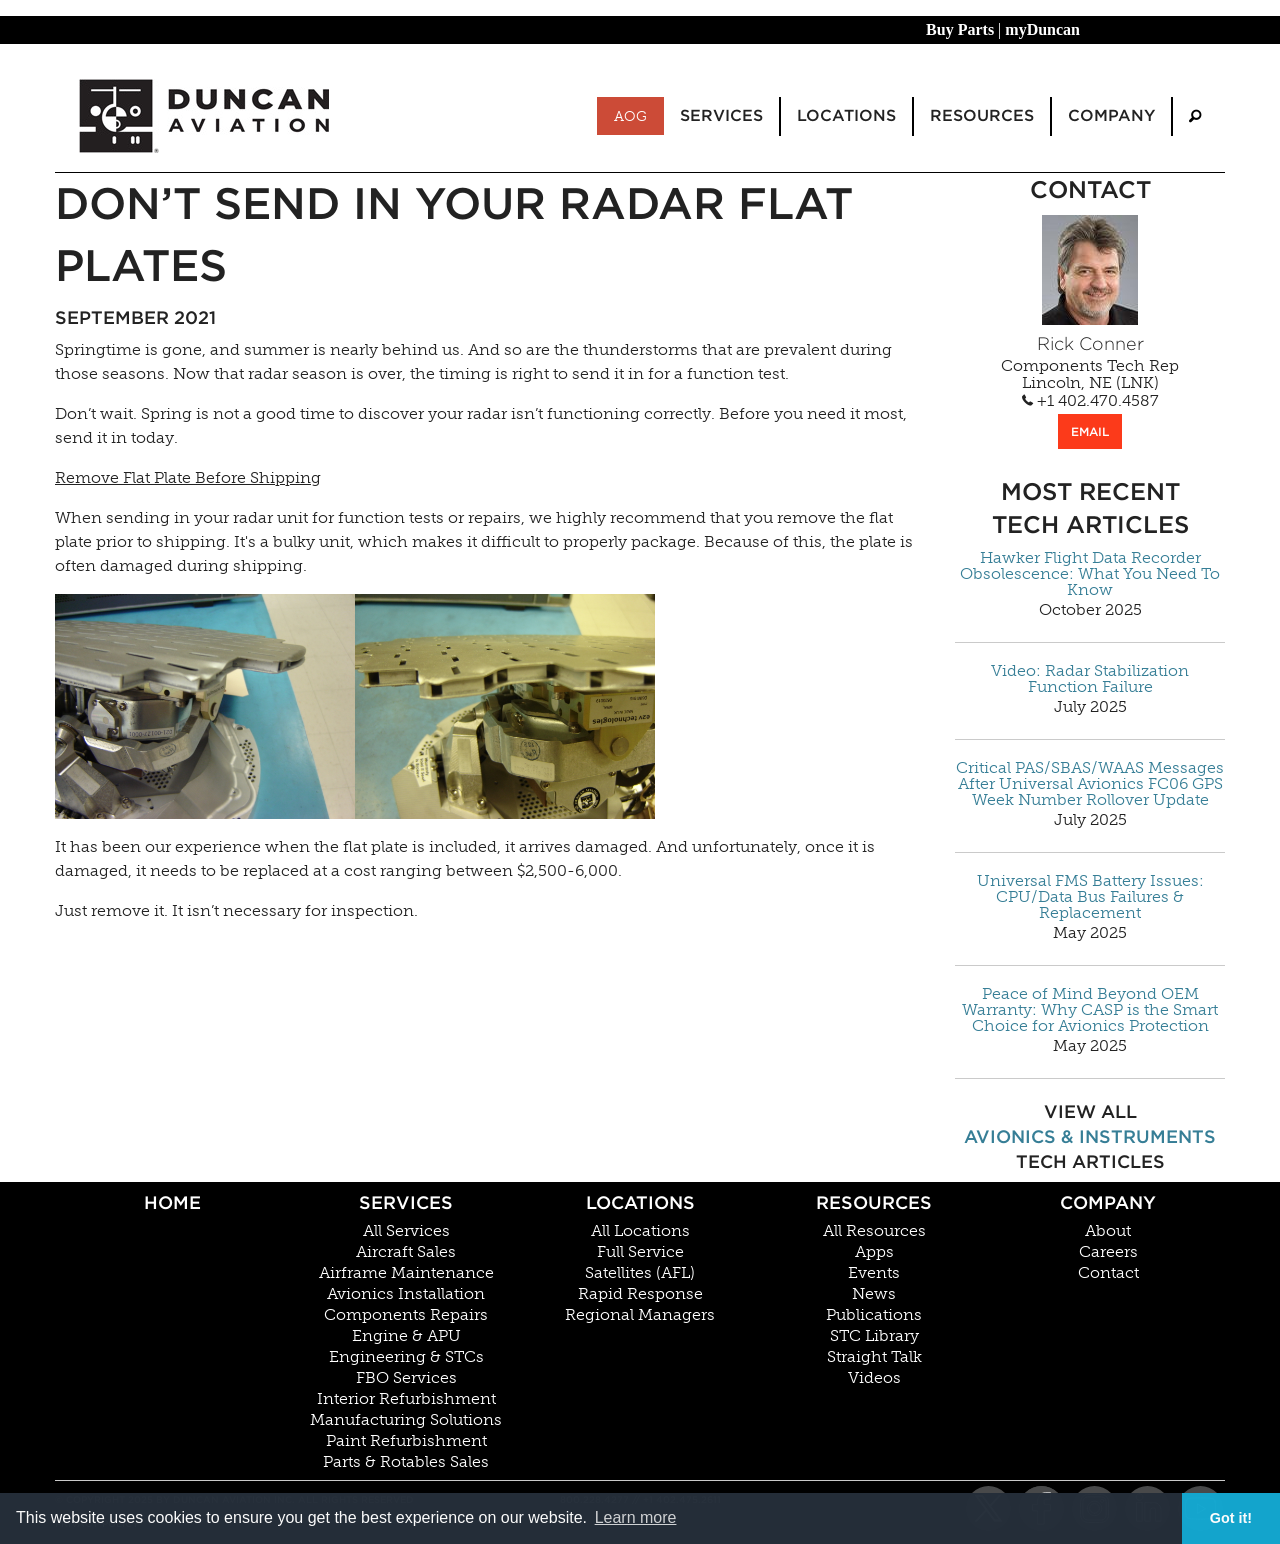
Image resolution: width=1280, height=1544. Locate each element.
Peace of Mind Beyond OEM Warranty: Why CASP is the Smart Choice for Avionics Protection (1090, 1010)
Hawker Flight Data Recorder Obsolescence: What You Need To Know (1090, 574)
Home (172, 1202)
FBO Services (406, 1378)
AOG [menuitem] (630, 116)
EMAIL (1090, 431)
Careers (1108, 1252)
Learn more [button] (636, 1517)
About (1108, 1231)
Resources (874, 1202)
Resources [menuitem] (982, 115)
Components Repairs (406, 1315)
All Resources (874, 1231)
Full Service (640, 1252)
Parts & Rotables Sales (406, 1462)
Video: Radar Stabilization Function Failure (1090, 679)
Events (874, 1273)
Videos (874, 1378)
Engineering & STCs (406, 1357)
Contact (1108, 1273)
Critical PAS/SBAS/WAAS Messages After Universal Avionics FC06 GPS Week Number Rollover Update (1090, 784)
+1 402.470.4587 (1090, 401)
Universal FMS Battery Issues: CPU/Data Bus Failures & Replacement (1090, 897)
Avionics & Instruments (1090, 1136)
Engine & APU (406, 1336)
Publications (874, 1315)
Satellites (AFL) (640, 1273)
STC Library (874, 1336)
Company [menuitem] (1111, 115)
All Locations (640, 1231)
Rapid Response (640, 1294)
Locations (640, 1202)
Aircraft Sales (406, 1252)
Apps (874, 1252)
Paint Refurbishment (406, 1441)
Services (406, 1202)
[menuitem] (1195, 116)
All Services (406, 1231)
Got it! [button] (1231, 1518)
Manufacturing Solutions (406, 1420)
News (874, 1294)
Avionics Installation (406, 1294)
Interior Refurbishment (406, 1399)
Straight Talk (874, 1357)
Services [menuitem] (721, 115)
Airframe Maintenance (406, 1273)
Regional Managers (640, 1315)
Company (1108, 1202)
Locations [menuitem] (846, 115)
